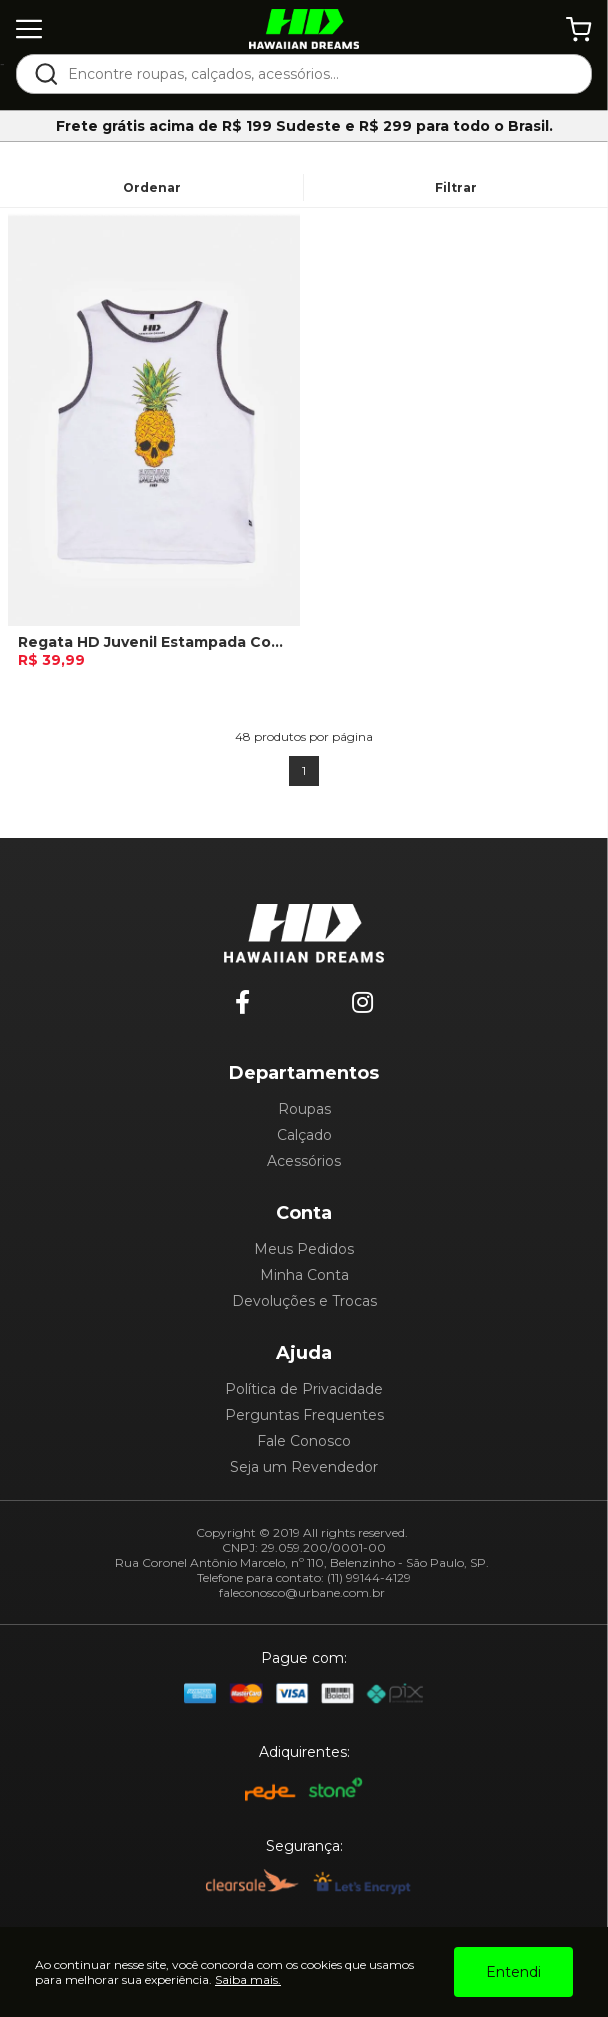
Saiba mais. (248, 1979)
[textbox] (317, 74)
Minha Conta (304, 1275)
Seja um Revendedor (304, 1467)
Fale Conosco (304, 1441)
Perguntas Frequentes (304, 1415)
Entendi (513, 1972)
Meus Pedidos (304, 1249)
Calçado (304, 1135)
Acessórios (304, 1161)
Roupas (304, 1109)
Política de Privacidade (304, 1389)
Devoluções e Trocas (304, 1301)
